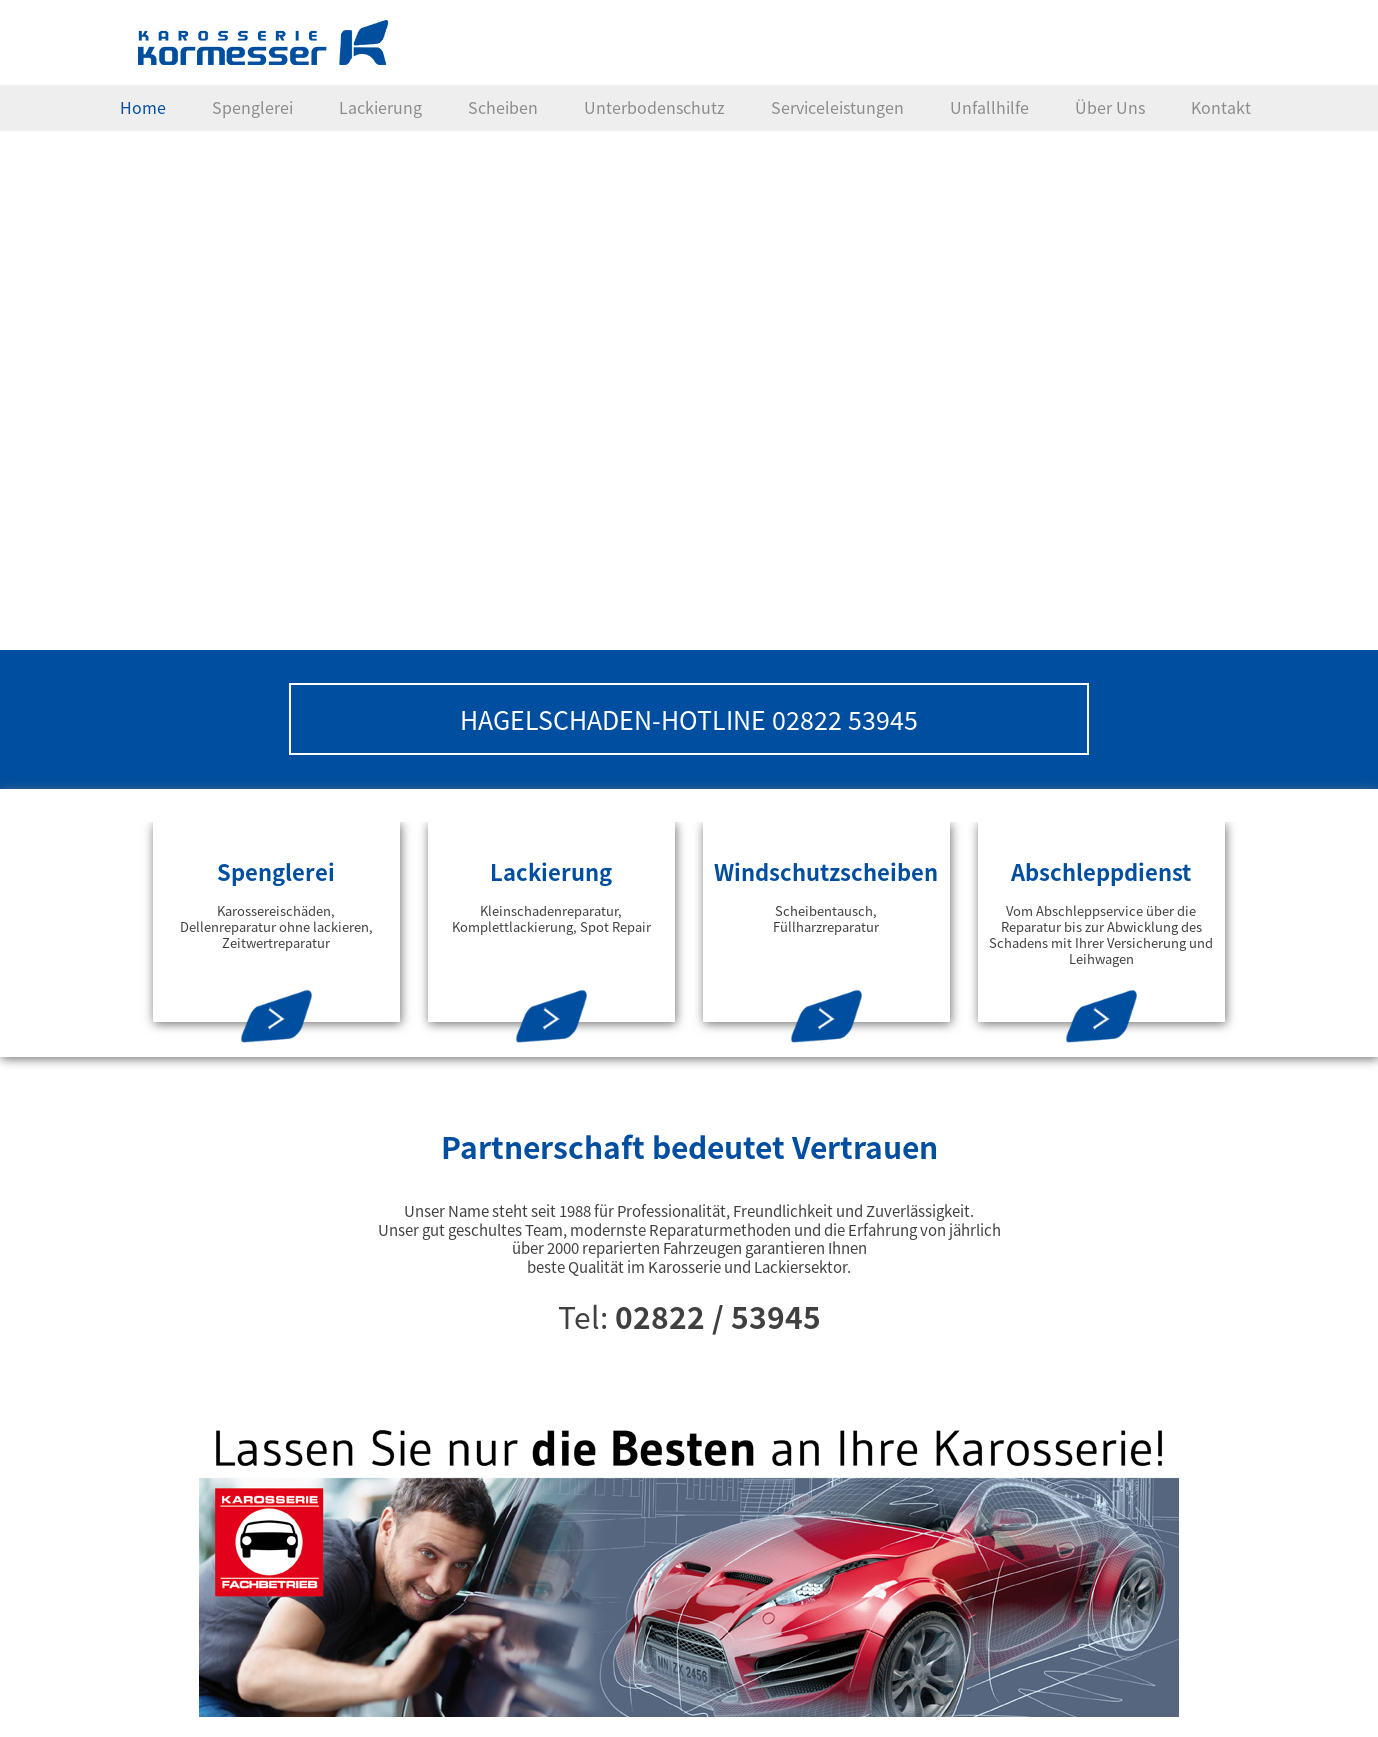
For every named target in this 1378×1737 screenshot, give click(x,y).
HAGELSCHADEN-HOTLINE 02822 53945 (689, 719)
